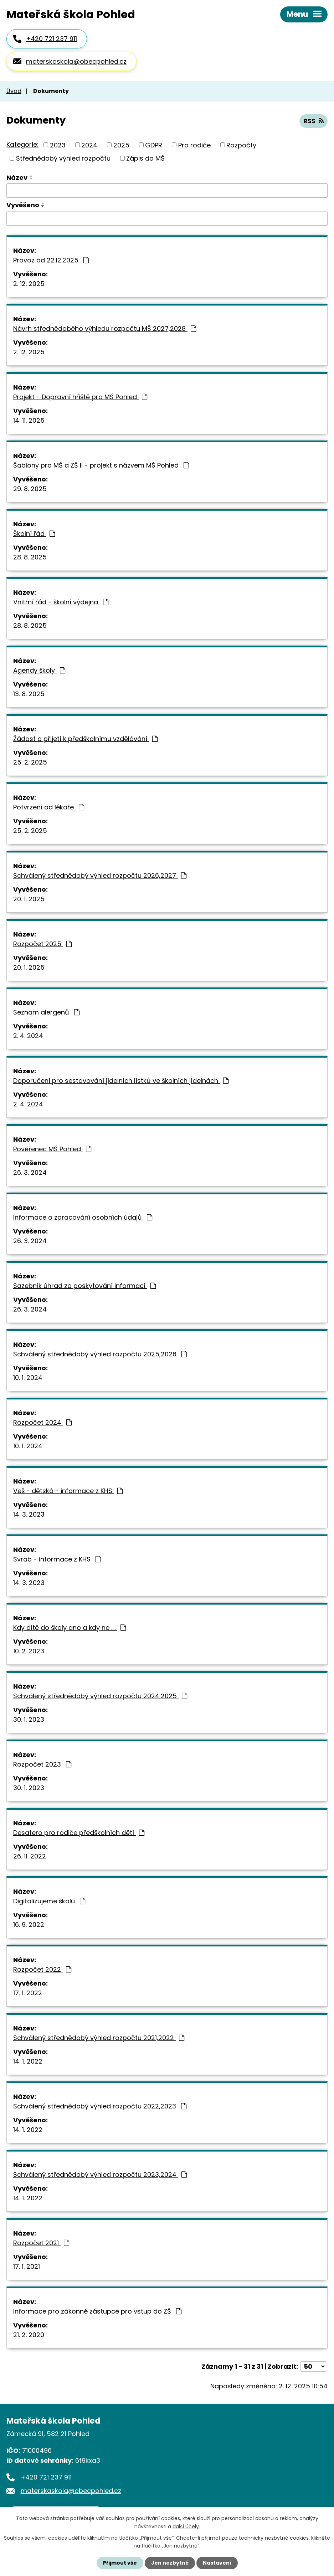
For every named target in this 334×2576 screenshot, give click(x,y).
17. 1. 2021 (26, 2266)
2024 (89, 144)
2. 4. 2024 (28, 1035)
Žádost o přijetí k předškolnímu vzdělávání (85, 738)
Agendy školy (39, 670)
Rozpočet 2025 (42, 943)
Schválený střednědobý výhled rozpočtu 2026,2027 (99, 875)
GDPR (153, 144)
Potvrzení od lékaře (48, 807)
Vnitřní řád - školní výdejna (60, 602)
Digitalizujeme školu (49, 1901)
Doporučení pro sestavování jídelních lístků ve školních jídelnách (120, 1080)
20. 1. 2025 (29, 899)
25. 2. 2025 (30, 762)
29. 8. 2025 (30, 488)
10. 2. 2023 (28, 1651)
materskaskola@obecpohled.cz (76, 61)
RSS (313, 120)
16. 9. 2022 (28, 1924)
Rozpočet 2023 (42, 1764)
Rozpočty (241, 144)
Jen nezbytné (170, 2562)
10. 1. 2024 (27, 1377)
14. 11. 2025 (29, 420)
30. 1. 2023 (28, 1719)
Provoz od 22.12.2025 (51, 260)
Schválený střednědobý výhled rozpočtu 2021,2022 (98, 2037)
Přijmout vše (120, 2562)
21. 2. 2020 (28, 2334)
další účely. (186, 2526)
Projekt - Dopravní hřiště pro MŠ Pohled (80, 396)
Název (16, 177)
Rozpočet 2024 (42, 1422)
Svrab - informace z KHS (57, 1559)
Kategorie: (22, 144)
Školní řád (34, 533)
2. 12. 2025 (29, 283)
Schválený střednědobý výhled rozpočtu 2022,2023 (99, 2106)
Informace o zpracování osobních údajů (82, 1217)
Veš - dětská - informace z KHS (68, 1490)
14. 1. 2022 (27, 2061)
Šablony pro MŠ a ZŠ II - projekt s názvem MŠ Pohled (101, 465)
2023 (58, 144)
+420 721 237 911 (51, 38)
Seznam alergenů (46, 1012)
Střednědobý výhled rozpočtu (63, 158)
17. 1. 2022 (27, 1992)
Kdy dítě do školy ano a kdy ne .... (69, 1627)
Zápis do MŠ (145, 158)
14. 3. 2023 (29, 1514)
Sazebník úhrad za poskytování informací (84, 1285)
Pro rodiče (194, 144)
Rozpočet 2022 (42, 1969)
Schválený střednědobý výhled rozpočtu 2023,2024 (100, 2174)
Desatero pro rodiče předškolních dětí (78, 1832)
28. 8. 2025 (30, 557)
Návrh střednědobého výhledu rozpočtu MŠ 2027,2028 (104, 328)
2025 (121, 144)
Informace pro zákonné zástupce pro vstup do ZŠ (97, 2311)
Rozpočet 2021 (41, 2242)
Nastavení (217, 2562)
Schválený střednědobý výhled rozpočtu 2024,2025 (100, 1695)
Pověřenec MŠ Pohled (52, 1148)
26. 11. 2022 (29, 1856)
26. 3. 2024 (30, 1172)
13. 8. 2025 (29, 693)
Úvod (13, 91)
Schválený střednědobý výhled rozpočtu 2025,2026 (100, 1354)
